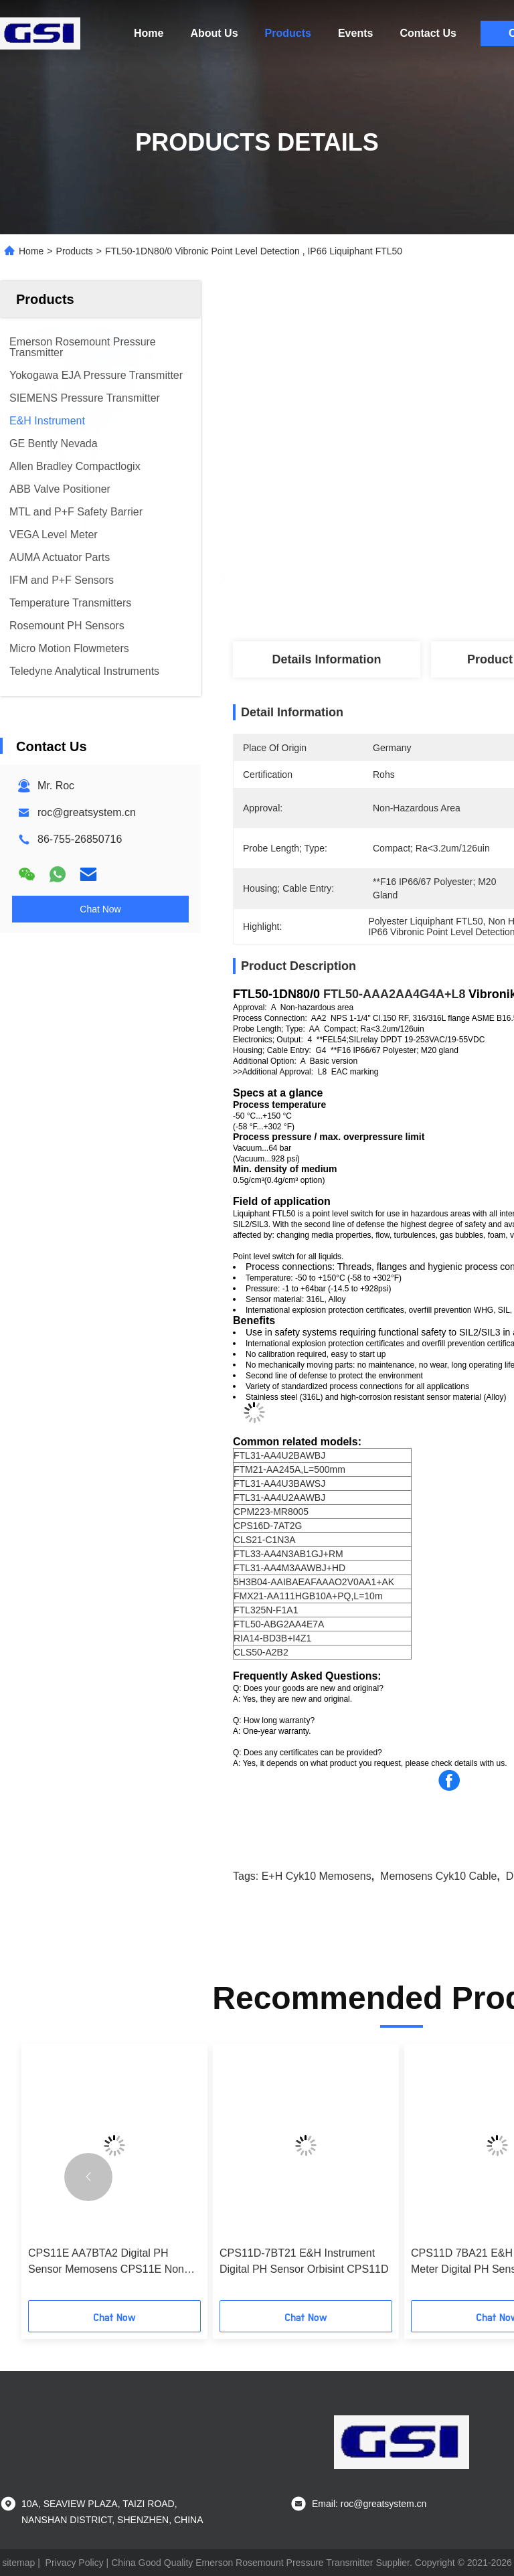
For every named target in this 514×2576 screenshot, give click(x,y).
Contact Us (428, 33)
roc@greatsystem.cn (86, 812)
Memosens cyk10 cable (438, 1876)
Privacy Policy (75, 2562)
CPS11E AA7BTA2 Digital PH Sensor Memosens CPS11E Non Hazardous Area (106, 2262)
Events (355, 33)
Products (288, 33)
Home (148, 33)
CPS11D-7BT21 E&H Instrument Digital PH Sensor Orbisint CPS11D (304, 2261)
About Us (214, 33)
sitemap (18, 2562)
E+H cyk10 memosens (316, 1876)
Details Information (326, 659)
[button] (88, 2177)
